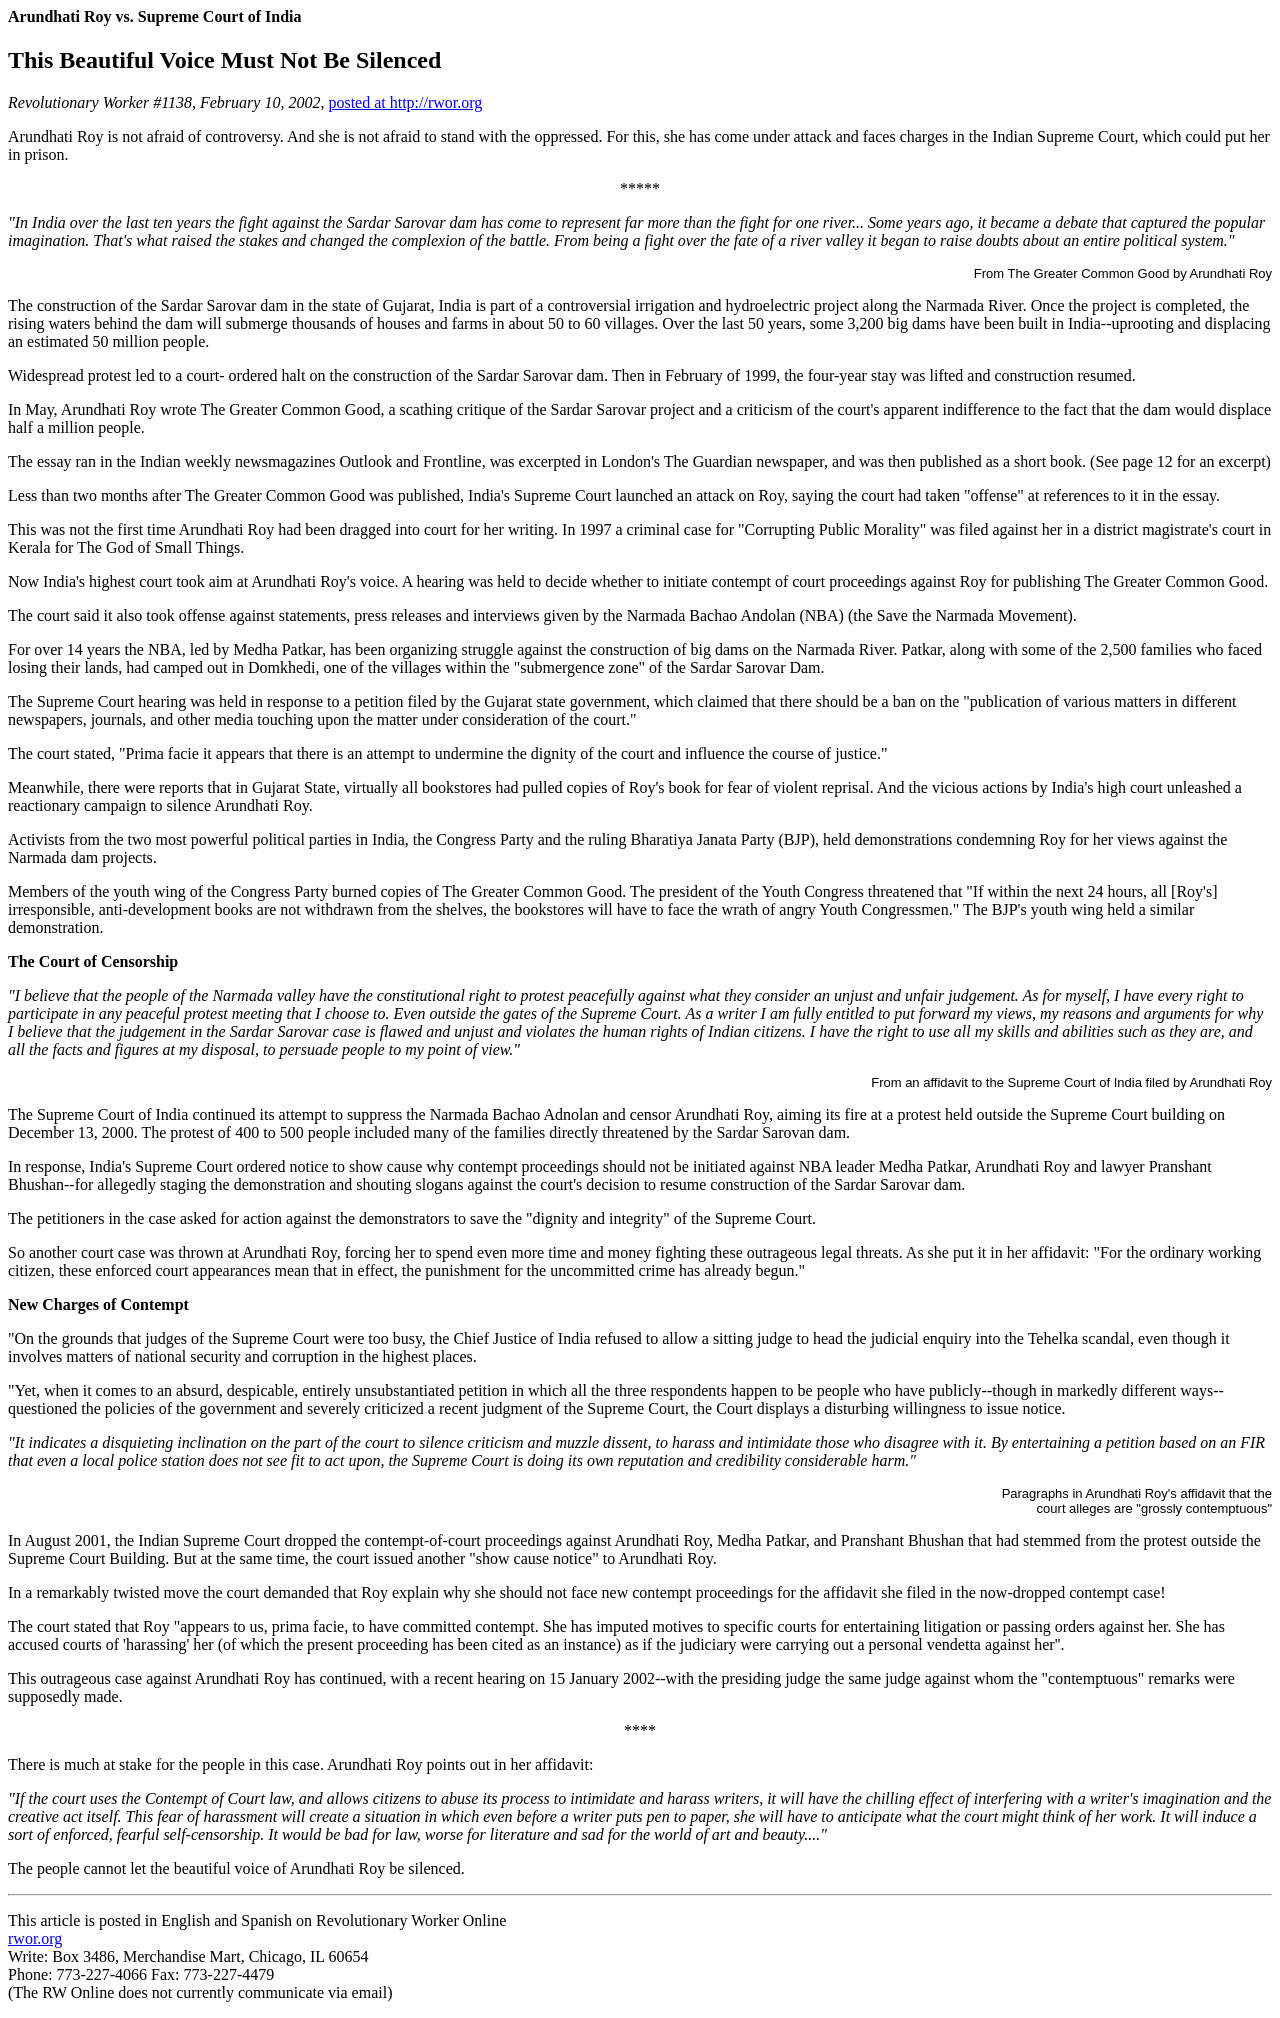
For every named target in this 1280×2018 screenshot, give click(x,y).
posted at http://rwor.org (405, 102)
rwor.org (35, 1938)
